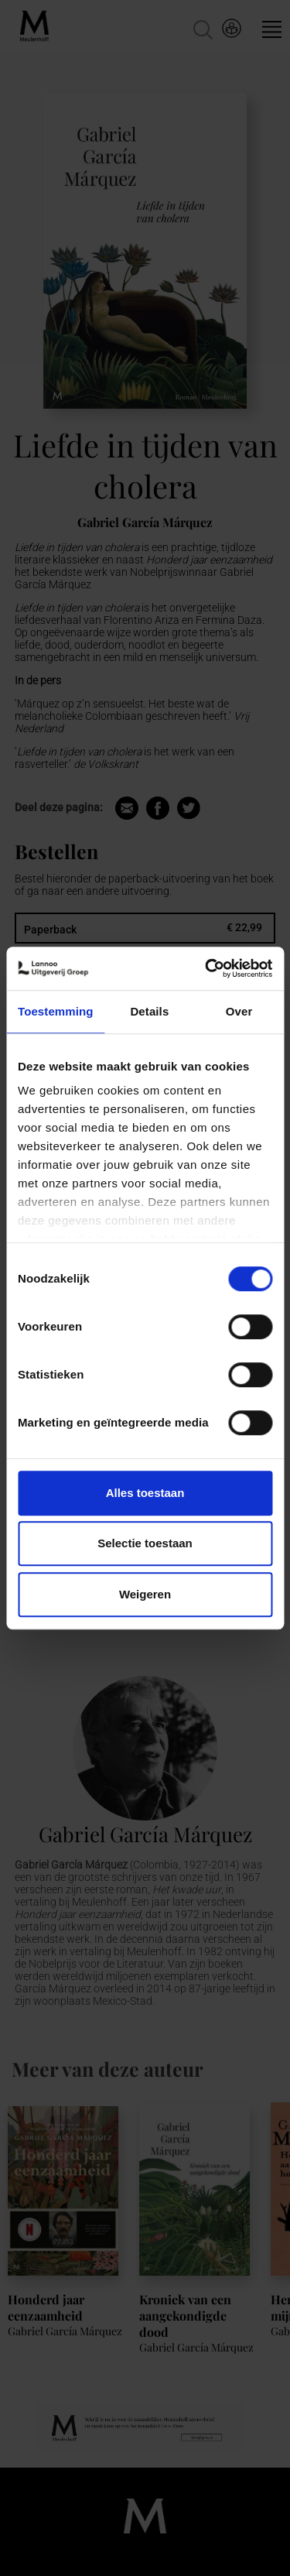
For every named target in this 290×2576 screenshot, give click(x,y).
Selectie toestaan (145, 1543)
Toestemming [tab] (56, 1011)
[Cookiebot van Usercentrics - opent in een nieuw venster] (206, 968)
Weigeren (145, 1594)
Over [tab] (239, 1011)
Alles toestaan (145, 1492)
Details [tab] (149, 1011)
